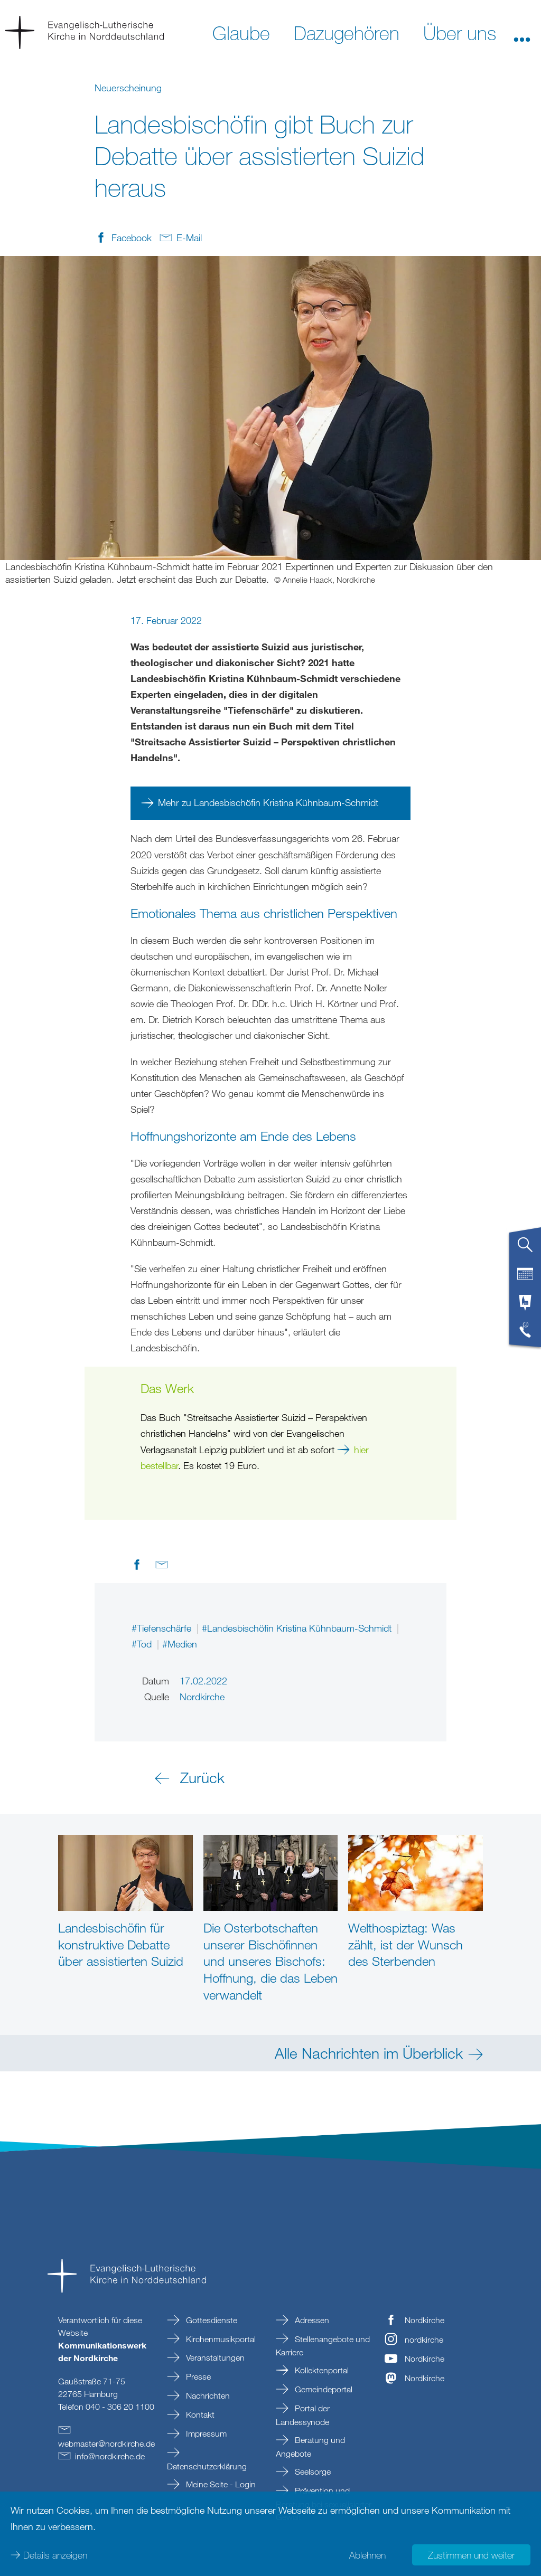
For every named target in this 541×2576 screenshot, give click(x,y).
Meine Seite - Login (220, 2484)
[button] (522, 32)
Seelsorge (312, 2471)
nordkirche (424, 2339)
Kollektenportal (321, 2370)
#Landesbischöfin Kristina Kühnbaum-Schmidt (298, 1628)
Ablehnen (367, 2555)
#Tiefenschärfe (163, 1628)
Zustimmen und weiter (471, 2555)
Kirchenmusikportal (220, 2339)
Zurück (202, 1777)
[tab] (525, 1249)
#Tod (143, 1644)
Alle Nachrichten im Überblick (369, 2053)
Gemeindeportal (322, 2389)
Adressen (311, 2320)
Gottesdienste (210, 2320)
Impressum (205, 2433)
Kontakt (199, 2414)
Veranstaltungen (214, 2357)
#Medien (179, 1644)
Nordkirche (424, 2320)
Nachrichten (207, 2395)
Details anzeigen (55, 2555)
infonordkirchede (110, 2456)
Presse (197, 2376)
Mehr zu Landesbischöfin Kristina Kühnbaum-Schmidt (268, 802)
